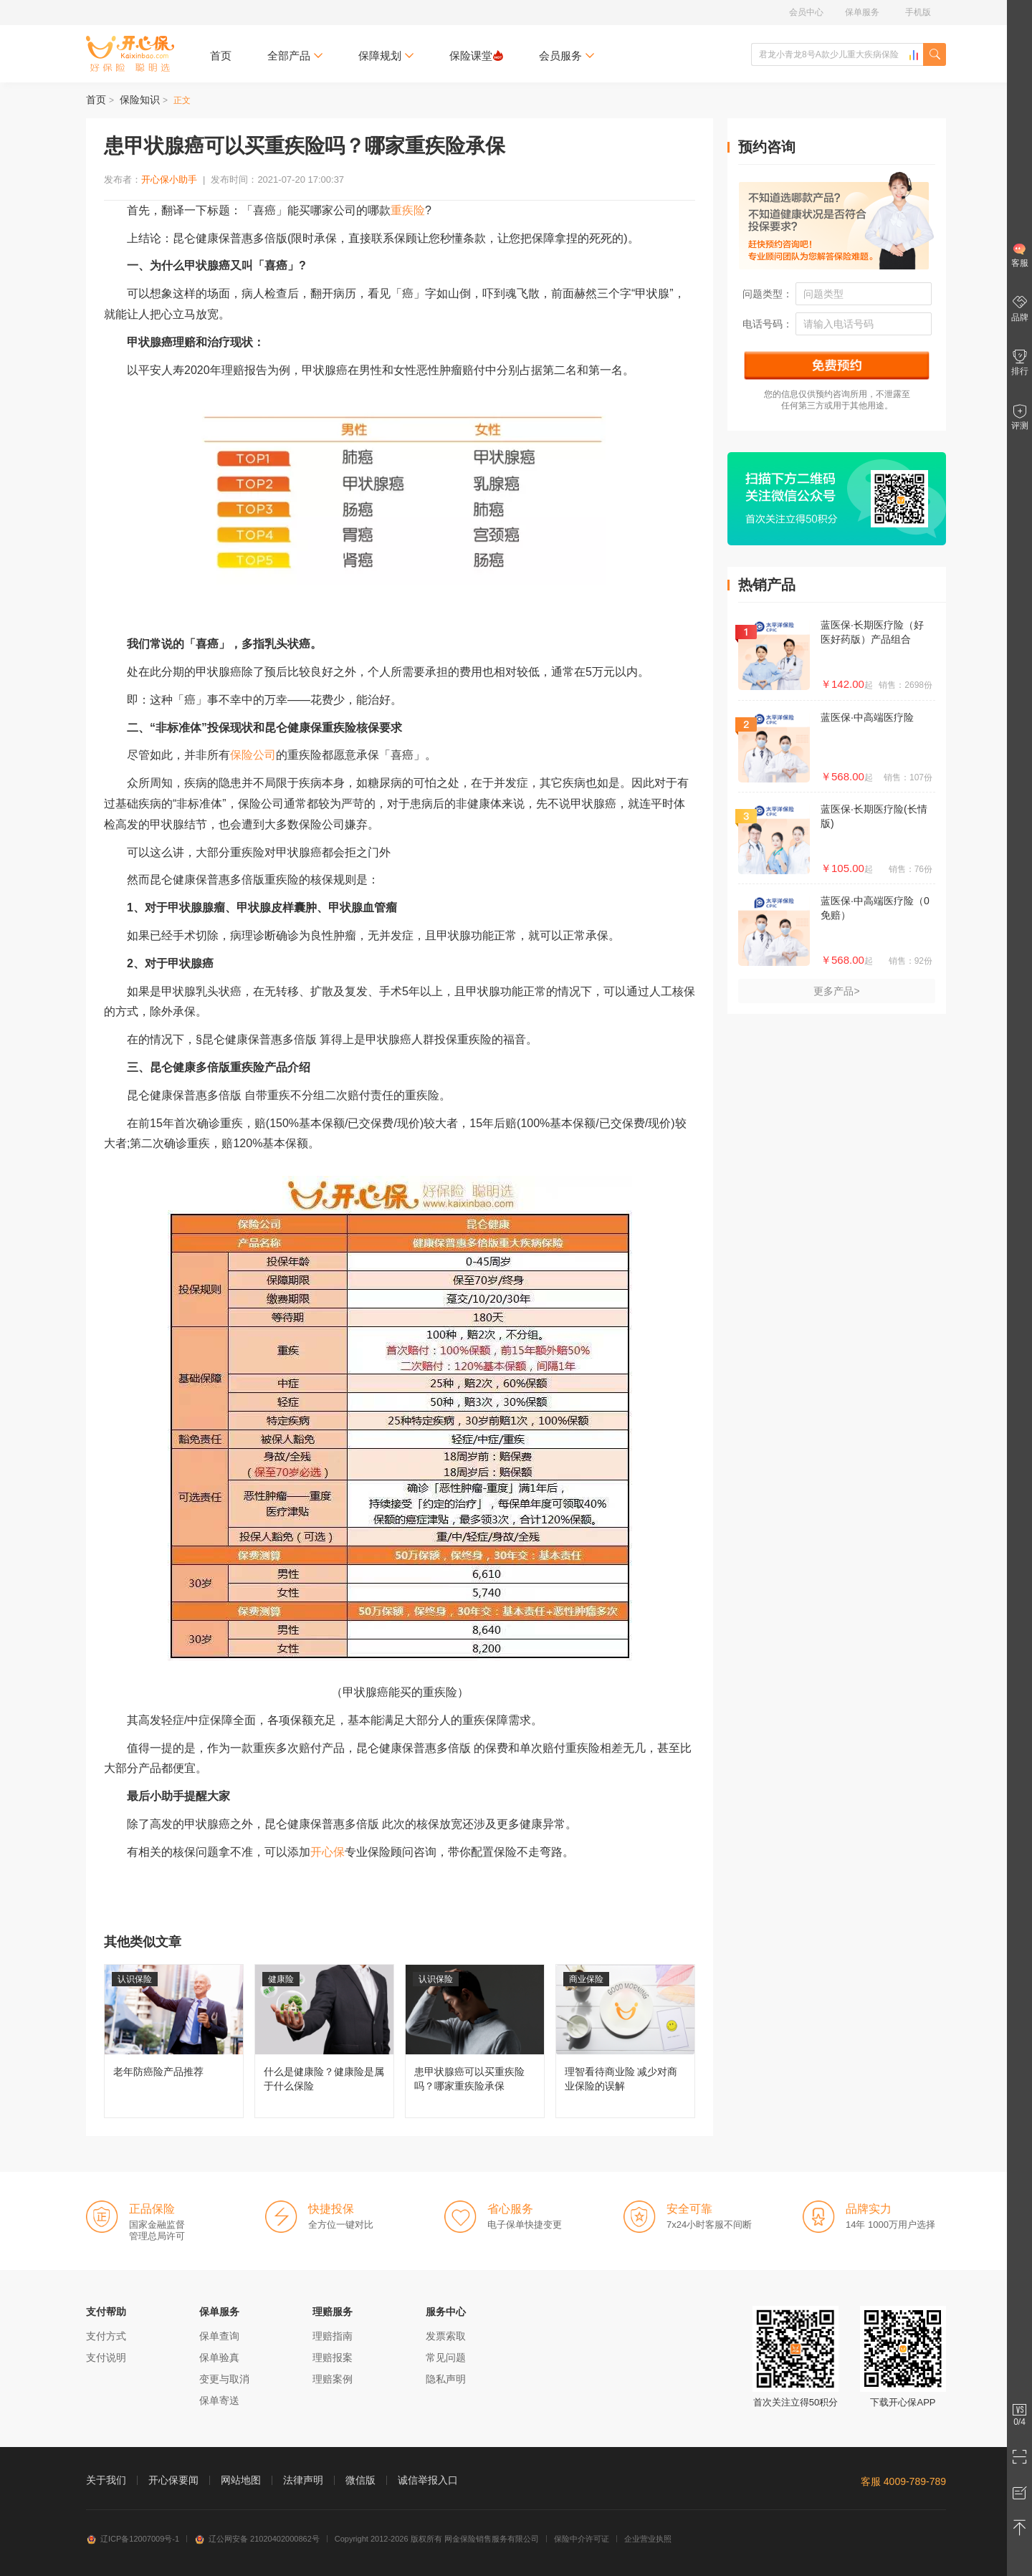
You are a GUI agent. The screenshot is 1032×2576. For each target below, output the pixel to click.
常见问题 (446, 2357)
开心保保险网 (130, 53)
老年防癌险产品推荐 (174, 2041)
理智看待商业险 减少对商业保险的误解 (625, 2041)
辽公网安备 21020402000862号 (257, 2538)
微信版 (360, 2480)
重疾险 (408, 210)
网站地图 (241, 2480)
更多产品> (836, 991)
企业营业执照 (648, 2538)
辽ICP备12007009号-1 (132, 2538)
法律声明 (303, 2480)
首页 (220, 55)
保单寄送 (219, 2400)
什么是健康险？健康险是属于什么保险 (324, 2041)
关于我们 (106, 2480)
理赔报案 (332, 2357)
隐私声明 (446, 2379)
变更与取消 (224, 2379)
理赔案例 (332, 2379)
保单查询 (219, 2336)
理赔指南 (332, 2336)
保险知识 (140, 99)
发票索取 (446, 2336)
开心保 (327, 1852)
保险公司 (253, 755)
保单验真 (219, 2357)
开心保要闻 (173, 2480)
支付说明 (106, 2357)
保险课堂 (476, 55)
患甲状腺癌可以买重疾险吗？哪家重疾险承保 (475, 2041)
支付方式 (106, 2336)
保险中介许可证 (581, 2538)
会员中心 (806, 12)
